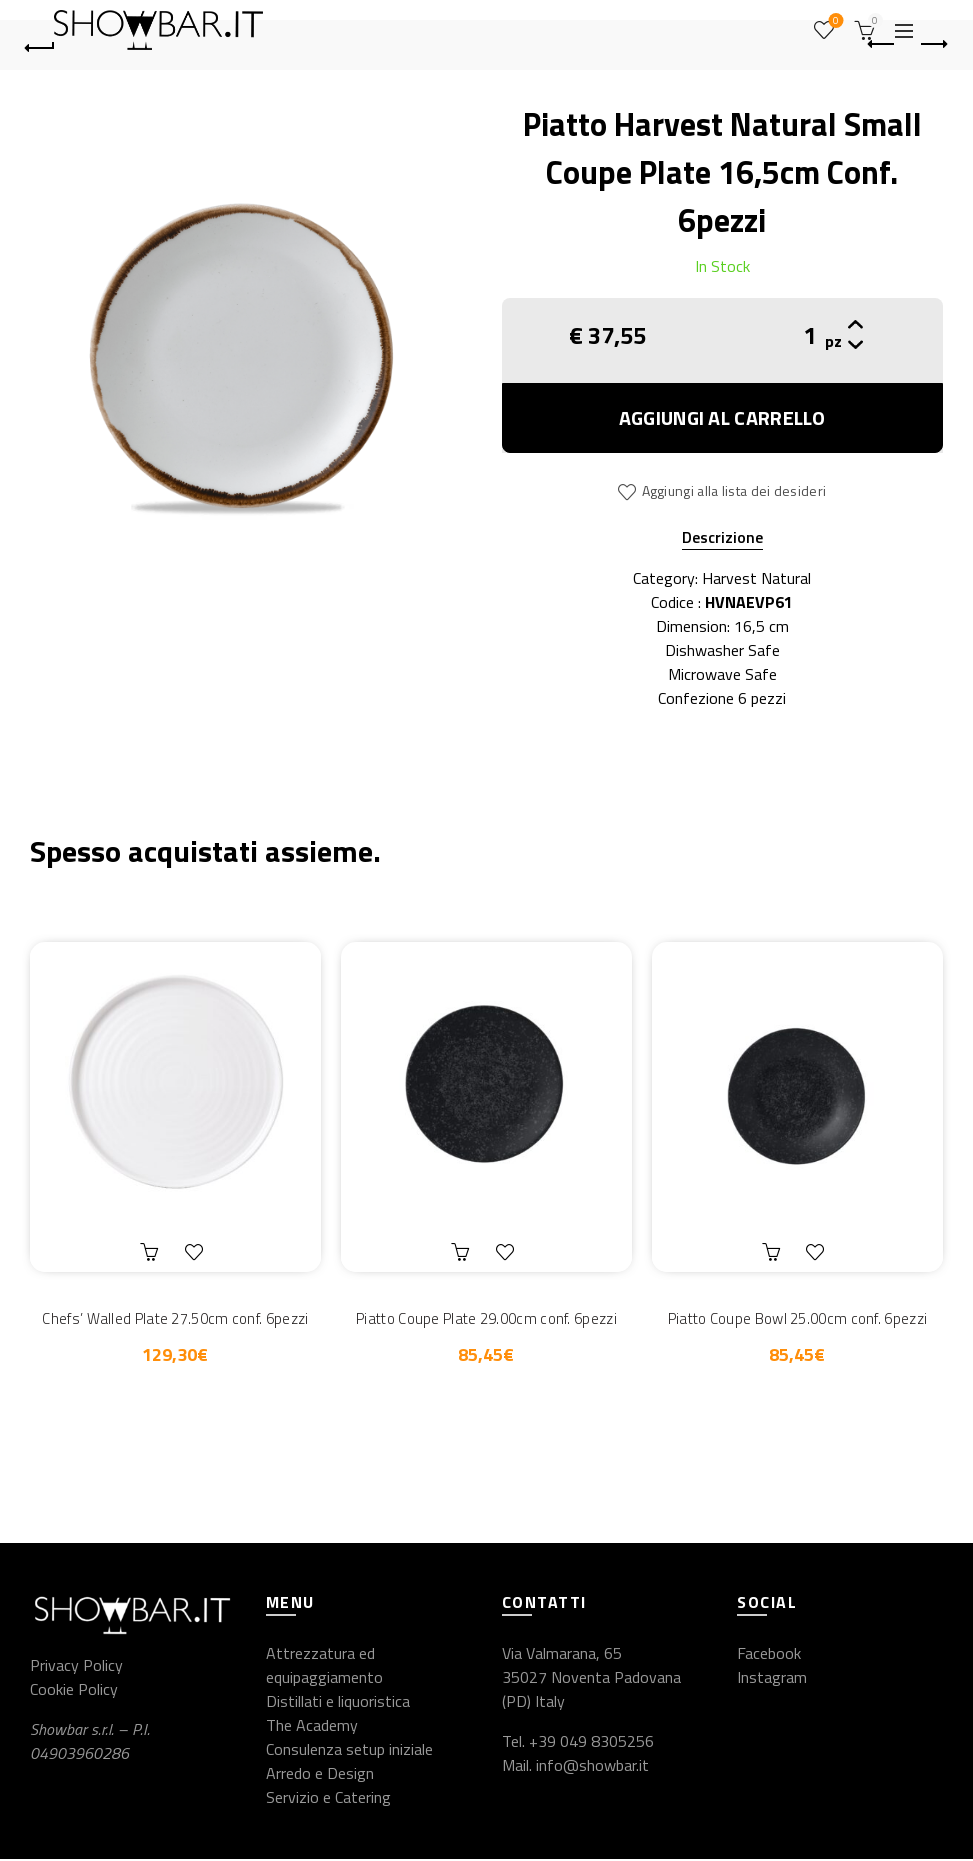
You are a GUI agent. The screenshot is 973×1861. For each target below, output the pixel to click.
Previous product (882, 44)
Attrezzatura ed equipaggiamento (324, 1667)
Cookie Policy (74, 1691)
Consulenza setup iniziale (349, 1751)
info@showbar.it (592, 1767)
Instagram (772, 1679)
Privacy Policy (76, 1667)
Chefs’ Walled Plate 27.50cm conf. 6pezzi (175, 1318)
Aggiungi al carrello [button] (152, 1252)
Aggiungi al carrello (722, 417)
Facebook (769, 1655)
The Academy (312, 1727)
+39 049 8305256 (591, 1743)
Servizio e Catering (328, 1799)
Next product (932, 44)
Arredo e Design (320, 1775)
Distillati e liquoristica (338, 1703)
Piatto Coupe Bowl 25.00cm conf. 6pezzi (797, 1318)
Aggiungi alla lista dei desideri (734, 490)
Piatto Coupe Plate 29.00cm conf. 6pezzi (486, 1318)
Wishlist (833, 21)
